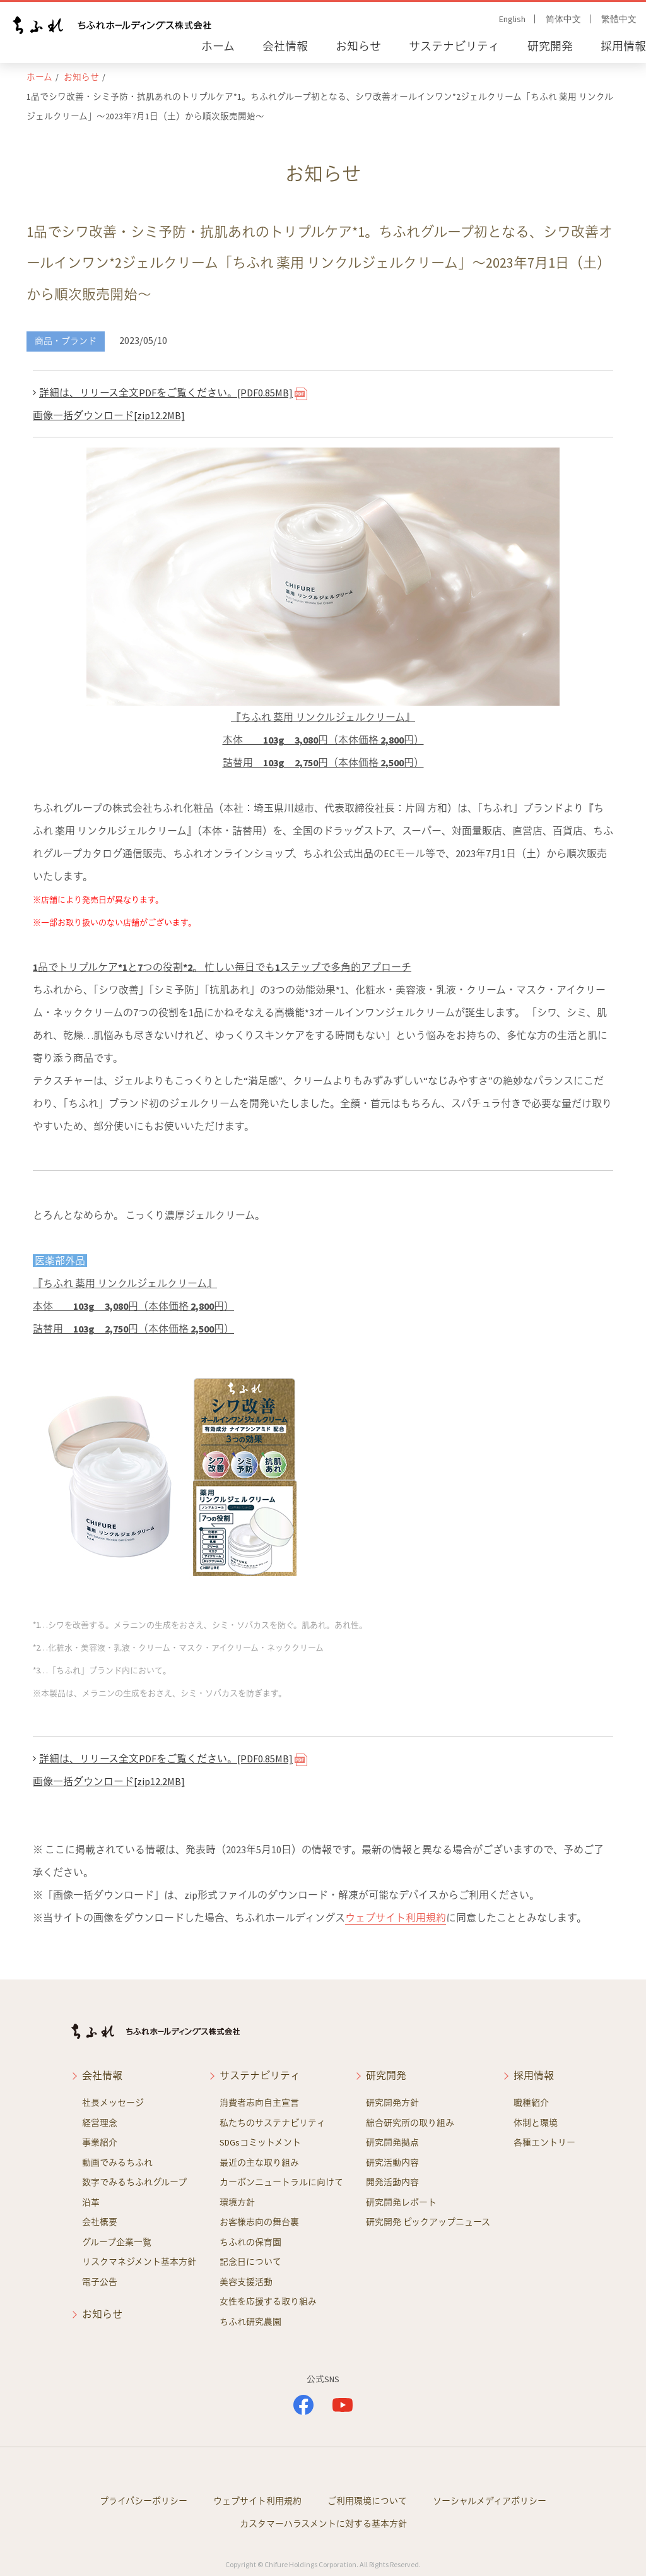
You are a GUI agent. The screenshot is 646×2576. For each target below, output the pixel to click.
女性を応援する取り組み (268, 2301)
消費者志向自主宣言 (259, 2102)
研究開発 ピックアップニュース (428, 2222)
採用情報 (623, 46)
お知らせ (358, 46)
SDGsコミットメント (260, 2142)
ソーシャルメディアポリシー (489, 2501)
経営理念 (99, 2122)
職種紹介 (531, 2102)
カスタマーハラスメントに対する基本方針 (323, 2523)
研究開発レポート (401, 2202)
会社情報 (285, 46)
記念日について (250, 2261)
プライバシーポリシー (143, 2501)
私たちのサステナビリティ (273, 2122)
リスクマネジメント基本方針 (139, 2261)
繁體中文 (619, 19)
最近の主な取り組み (259, 2162)
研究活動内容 (392, 2162)
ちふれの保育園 (250, 2242)
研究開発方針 (392, 2102)
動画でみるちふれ (117, 2162)
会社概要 (99, 2222)
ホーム (218, 46)
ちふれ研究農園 (250, 2321)
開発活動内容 (392, 2182)
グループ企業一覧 (116, 2242)
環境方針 (237, 2202)
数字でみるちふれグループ (134, 2182)
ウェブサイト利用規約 (395, 1917)
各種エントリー (544, 2142)
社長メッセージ (113, 2102)
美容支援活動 (246, 2282)
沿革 (91, 2202)
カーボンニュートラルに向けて (281, 2182)
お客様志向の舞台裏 (259, 2222)
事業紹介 (99, 2142)
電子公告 (99, 2282)
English (512, 19)
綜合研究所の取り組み (410, 2122)
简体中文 (563, 19)
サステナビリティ (454, 46)
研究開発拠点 (392, 2142)
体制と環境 (536, 2122)
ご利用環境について (367, 2501)
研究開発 (550, 46)
